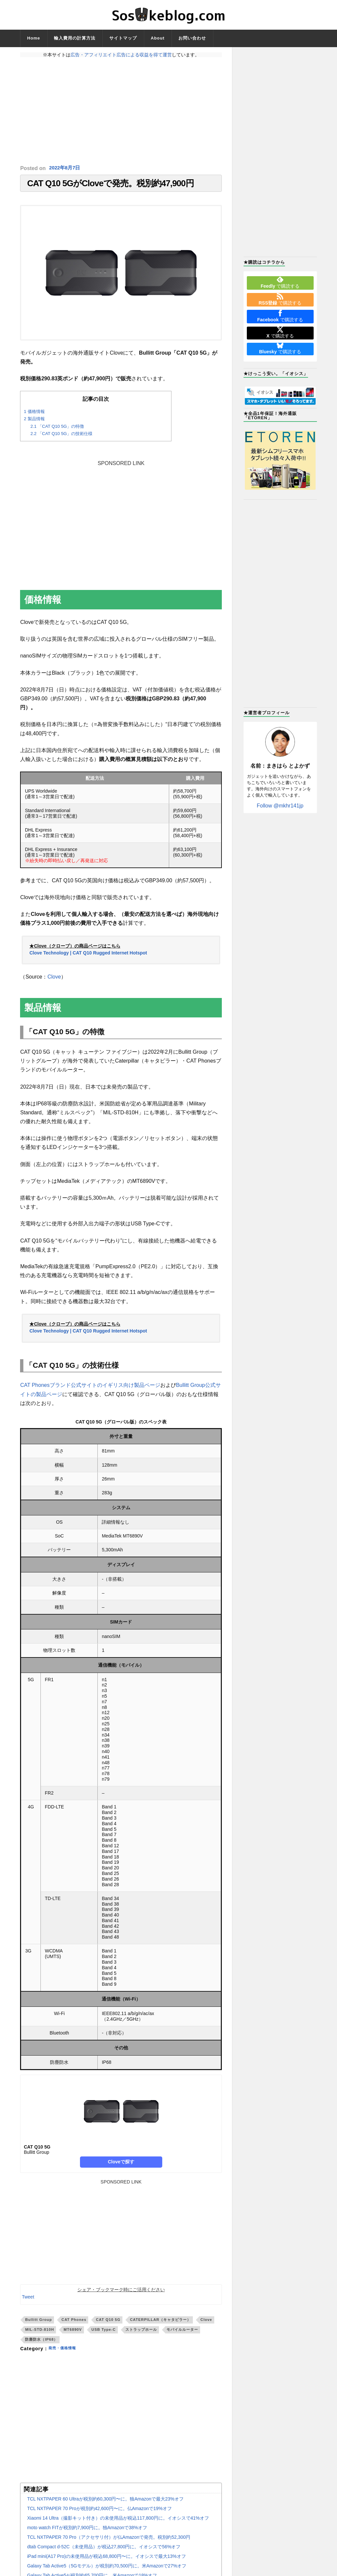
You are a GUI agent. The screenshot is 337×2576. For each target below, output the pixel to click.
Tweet (28, 2300)
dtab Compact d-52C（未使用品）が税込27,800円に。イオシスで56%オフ (103, 2550)
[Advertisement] (121, 111)
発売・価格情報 (65, 2352)
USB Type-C (103, 2333)
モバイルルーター (182, 2333)
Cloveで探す (121, 2165)
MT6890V (73, 2333)
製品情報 (34, 422)
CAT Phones (74, 2323)
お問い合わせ (192, 38)
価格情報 (34, 414)
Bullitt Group (38, 2323)
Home (33, 38)
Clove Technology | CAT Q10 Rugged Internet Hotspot (88, 956)
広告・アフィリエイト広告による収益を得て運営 (121, 54)
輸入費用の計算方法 (74, 38)
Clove (54, 980)
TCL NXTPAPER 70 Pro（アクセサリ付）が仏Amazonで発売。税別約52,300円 (108, 2540)
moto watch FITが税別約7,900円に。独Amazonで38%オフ (87, 2530)
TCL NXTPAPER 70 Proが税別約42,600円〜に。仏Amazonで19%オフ (99, 2511)
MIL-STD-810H (39, 2333)
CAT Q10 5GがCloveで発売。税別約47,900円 (110, 185)
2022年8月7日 (65, 168)
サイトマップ (123, 38)
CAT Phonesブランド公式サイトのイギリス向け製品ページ (90, 1388)
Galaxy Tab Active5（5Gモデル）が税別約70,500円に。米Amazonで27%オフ (106, 2569)
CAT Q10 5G (108, 2323)
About (158, 38)
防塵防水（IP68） (41, 2343)
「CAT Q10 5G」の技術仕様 (61, 437)
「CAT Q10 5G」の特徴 (57, 429)
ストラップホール (141, 2333)
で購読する (280, 282)
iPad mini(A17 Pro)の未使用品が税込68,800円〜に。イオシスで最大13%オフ (106, 2559)
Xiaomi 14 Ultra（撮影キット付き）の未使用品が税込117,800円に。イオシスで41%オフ (118, 2521)
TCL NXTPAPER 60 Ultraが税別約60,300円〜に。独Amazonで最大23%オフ (105, 2502)
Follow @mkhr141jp (280, 805)
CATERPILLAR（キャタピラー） (160, 2323)
